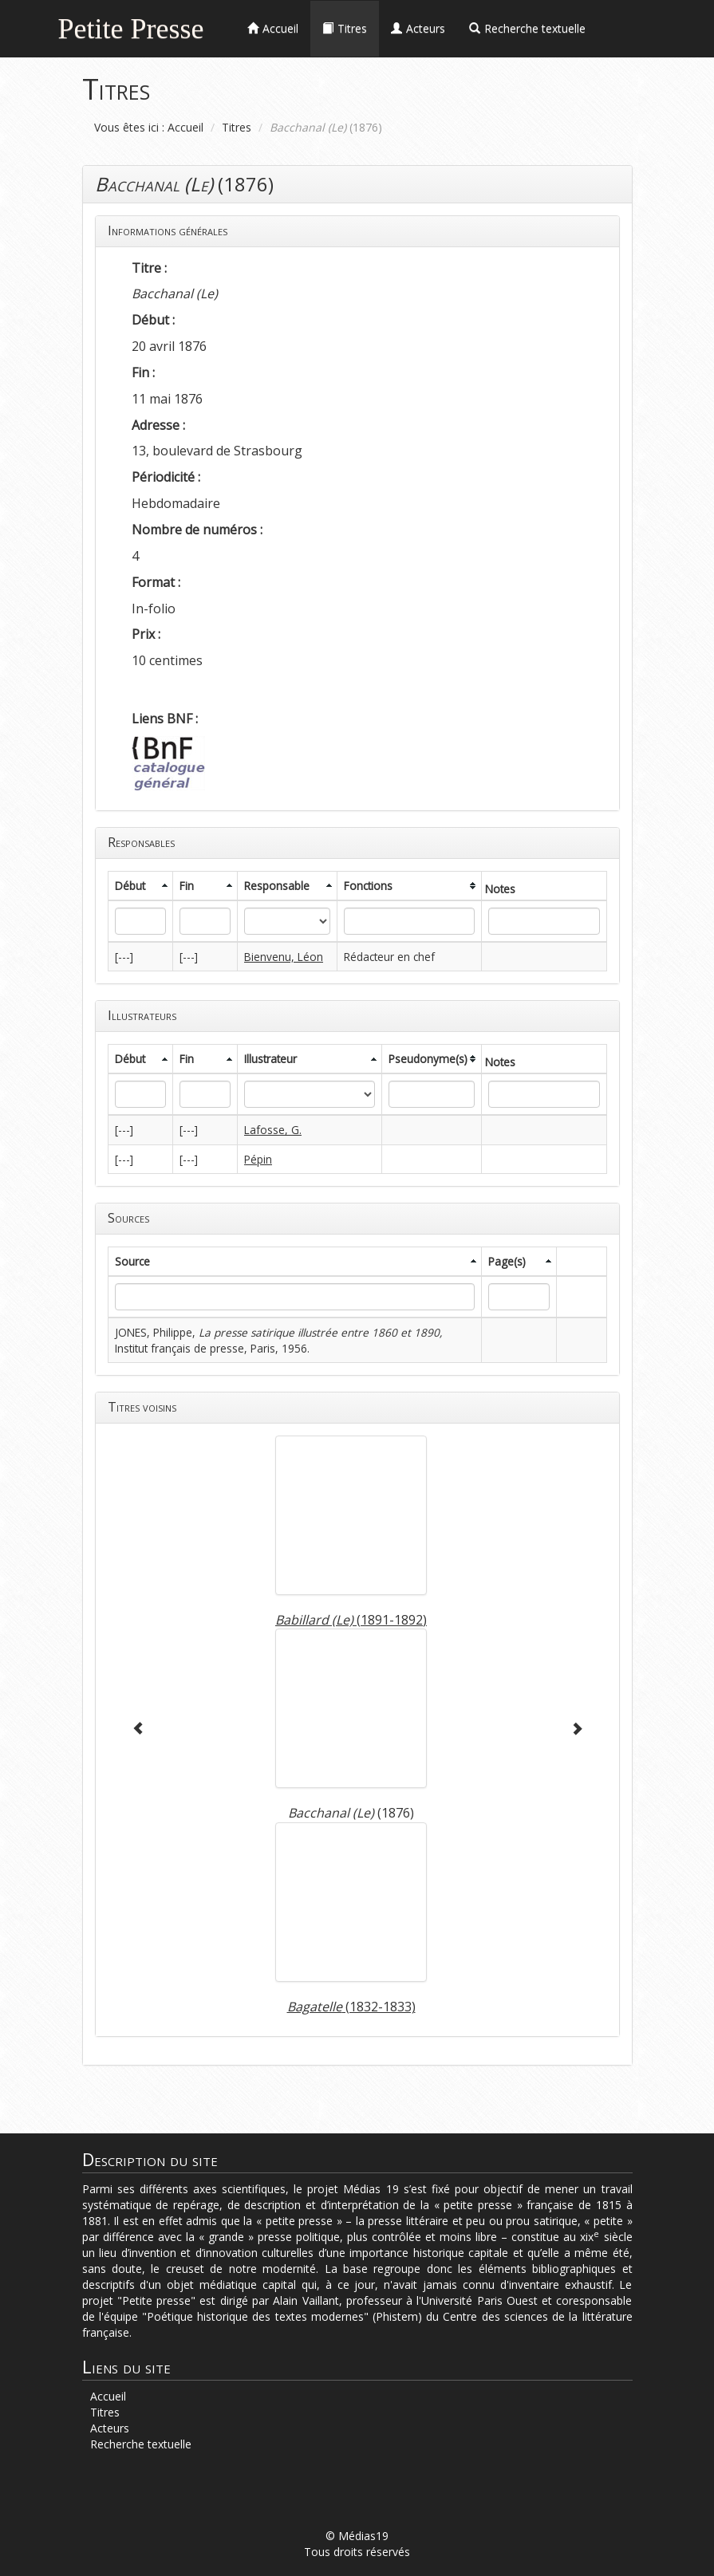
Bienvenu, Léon (283, 956)
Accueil (185, 127)
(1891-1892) (351, 1620)
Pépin (258, 1159)
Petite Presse (131, 27)
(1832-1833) (351, 2006)
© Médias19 (357, 2535)
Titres (236, 127)
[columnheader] (140, 885)
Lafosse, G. (273, 1129)
